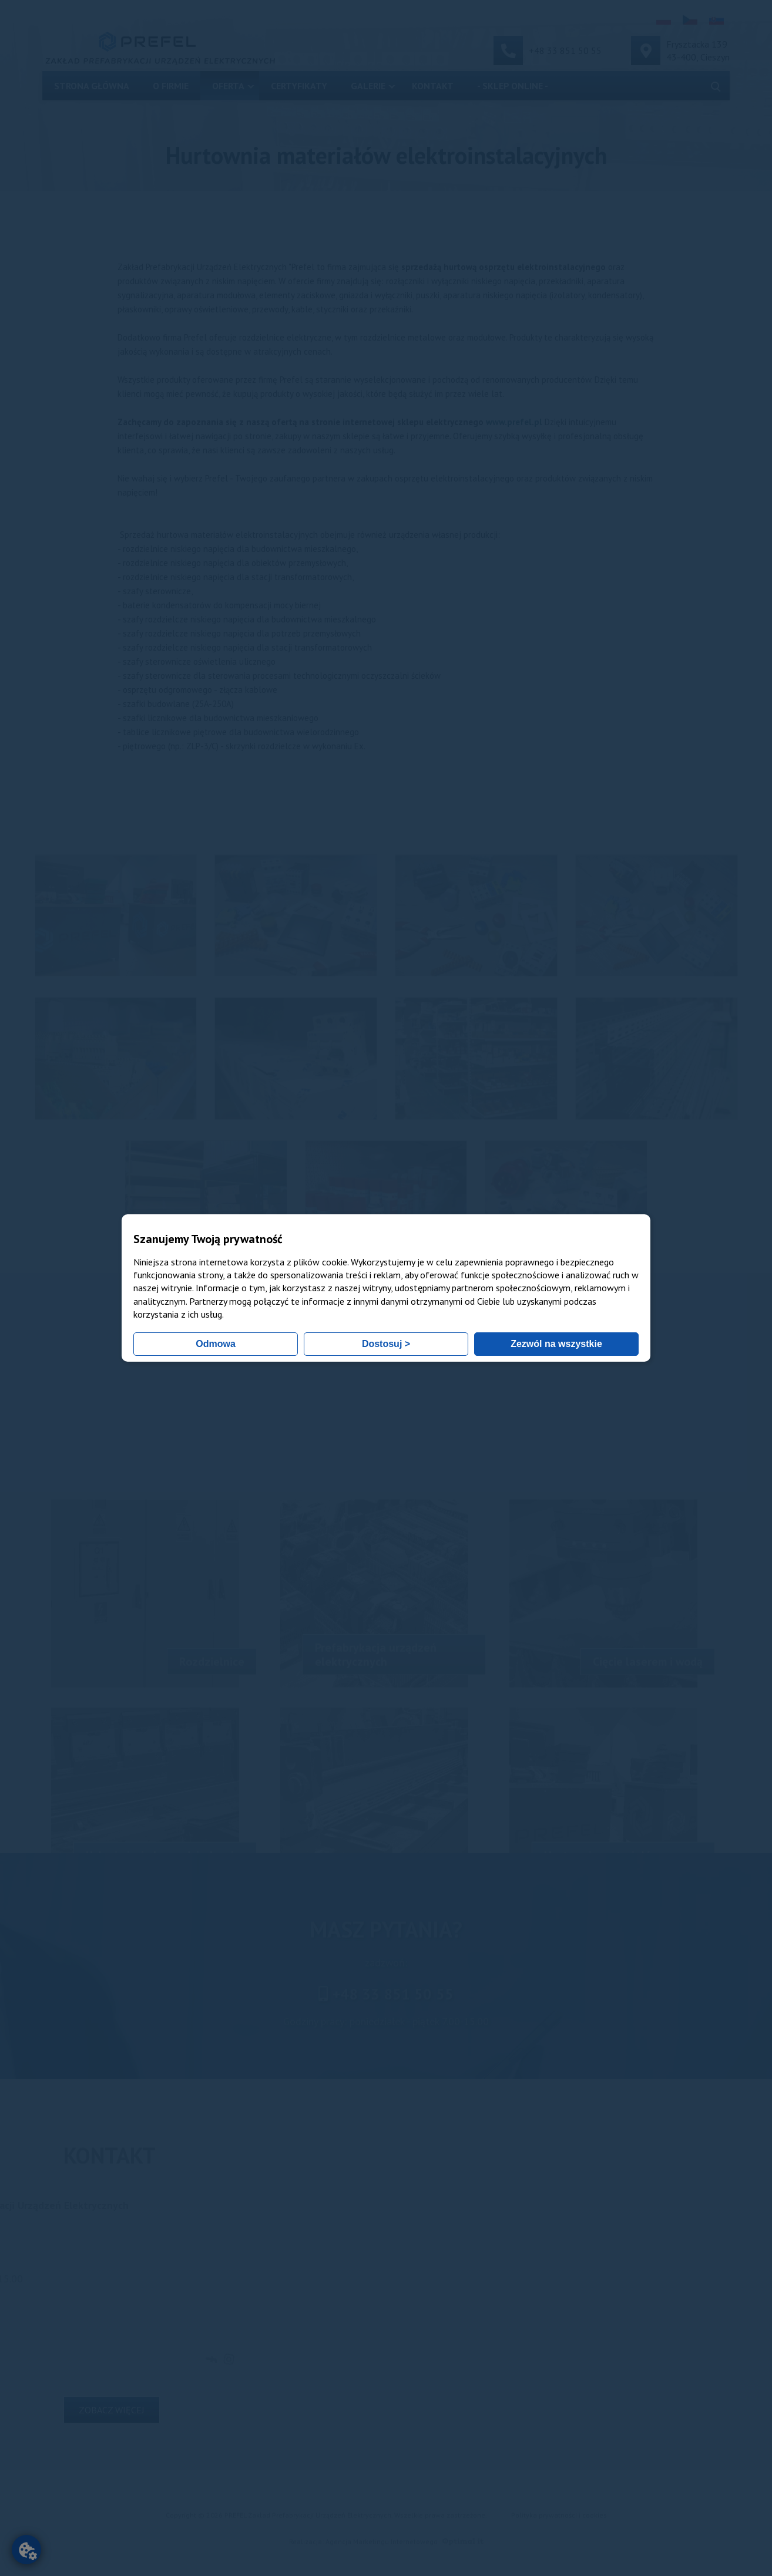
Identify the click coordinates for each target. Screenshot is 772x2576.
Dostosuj (386, 1344)
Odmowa (216, 1344)
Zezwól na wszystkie (556, 1344)
